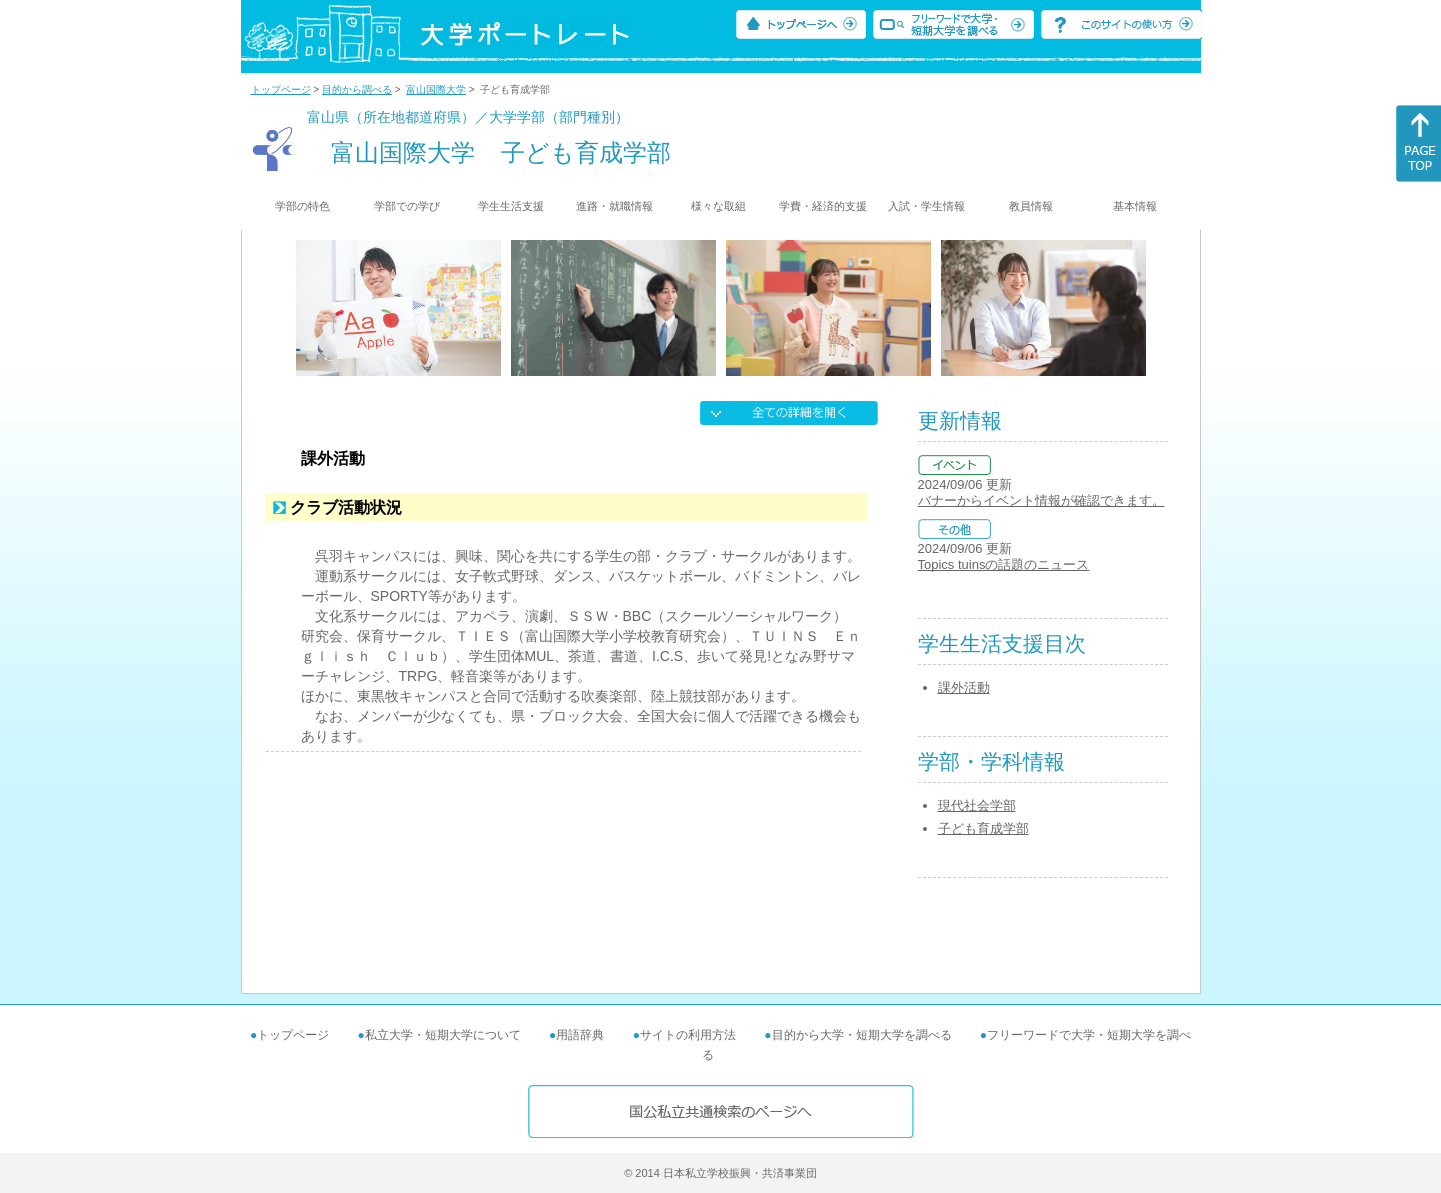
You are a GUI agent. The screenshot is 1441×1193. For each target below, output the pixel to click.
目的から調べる (357, 89)
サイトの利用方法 (688, 1035)
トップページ (281, 89)
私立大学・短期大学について (443, 1035)
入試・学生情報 (926, 206)
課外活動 (964, 687)
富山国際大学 (436, 89)
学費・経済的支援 (823, 206)
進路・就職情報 (614, 206)
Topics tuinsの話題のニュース (1004, 564)
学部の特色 (302, 206)
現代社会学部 (977, 805)
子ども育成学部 (983, 828)
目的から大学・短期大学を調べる (862, 1035)
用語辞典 (580, 1035)
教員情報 (1031, 206)
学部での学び (407, 206)
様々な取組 (718, 206)
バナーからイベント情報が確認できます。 (1041, 500)
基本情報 (1135, 206)
